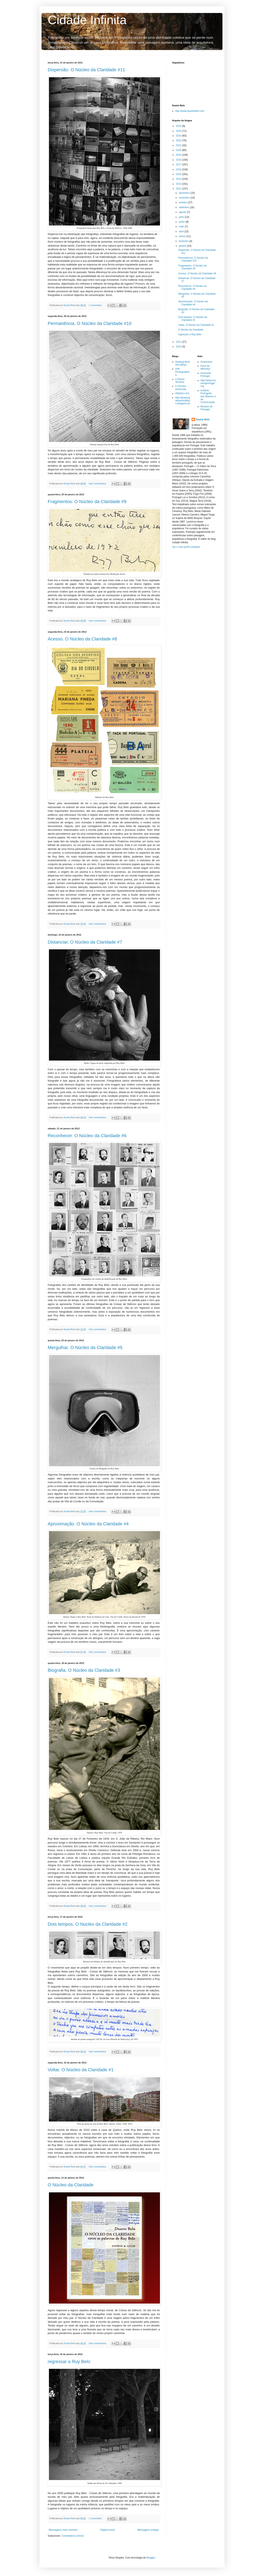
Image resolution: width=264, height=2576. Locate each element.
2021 (179, 145)
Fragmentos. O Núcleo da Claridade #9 (87, 501)
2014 (179, 179)
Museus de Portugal (206, 408)
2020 (179, 150)
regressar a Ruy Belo (69, 2361)
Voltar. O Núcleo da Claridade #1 (80, 2069)
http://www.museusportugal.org (208, 383)
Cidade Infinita (87, 20)
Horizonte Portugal (205, 374)
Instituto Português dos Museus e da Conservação (208, 396)
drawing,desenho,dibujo (182, 363)
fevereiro (184, 241)
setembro (184, 207)
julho (182, 217)
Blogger (151, 2557)
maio (182, 226)
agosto (183, 212)
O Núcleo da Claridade (71, 2184)
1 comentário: (96, 305)
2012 (179, 188)
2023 (179, 135)
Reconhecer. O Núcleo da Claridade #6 (87, 1135)
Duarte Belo (203, 419)
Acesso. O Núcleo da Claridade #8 (82, 638)
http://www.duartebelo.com (189, 111)
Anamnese (206, 361)
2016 (179, 169)
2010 (179, 346)
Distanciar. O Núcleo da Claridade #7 (85, 942)
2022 (179, 140)
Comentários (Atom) (72, 2535)
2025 (179, 126)
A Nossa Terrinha (179, 380)
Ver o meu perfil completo (186, 547)
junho (182, 221)
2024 (179, 131)
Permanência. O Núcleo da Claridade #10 (89, 323)
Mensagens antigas (148, 2529)
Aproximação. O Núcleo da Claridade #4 (88, 1523)
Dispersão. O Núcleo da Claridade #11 (86, 69)
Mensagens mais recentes (63, 2529)
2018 (179, 159)
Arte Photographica (182, 371)
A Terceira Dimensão (180, 387)
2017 (179, 164)
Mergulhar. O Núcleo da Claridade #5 (85, 1347)
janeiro (183, 245)
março (182, 236)
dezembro (185, 193)
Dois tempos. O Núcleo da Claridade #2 (87, 1924)
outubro (183, 202)
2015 (179, 174)
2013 (179, 183)
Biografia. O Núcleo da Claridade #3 (84, 1670)
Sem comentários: (98, 483)
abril (181, 231)
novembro (185, 197)
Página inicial (107, 2529)
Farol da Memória (205, 367)
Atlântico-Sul (182, 393)
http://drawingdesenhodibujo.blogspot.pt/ (182, 400)
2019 (179, 154)
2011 (179, 341)
